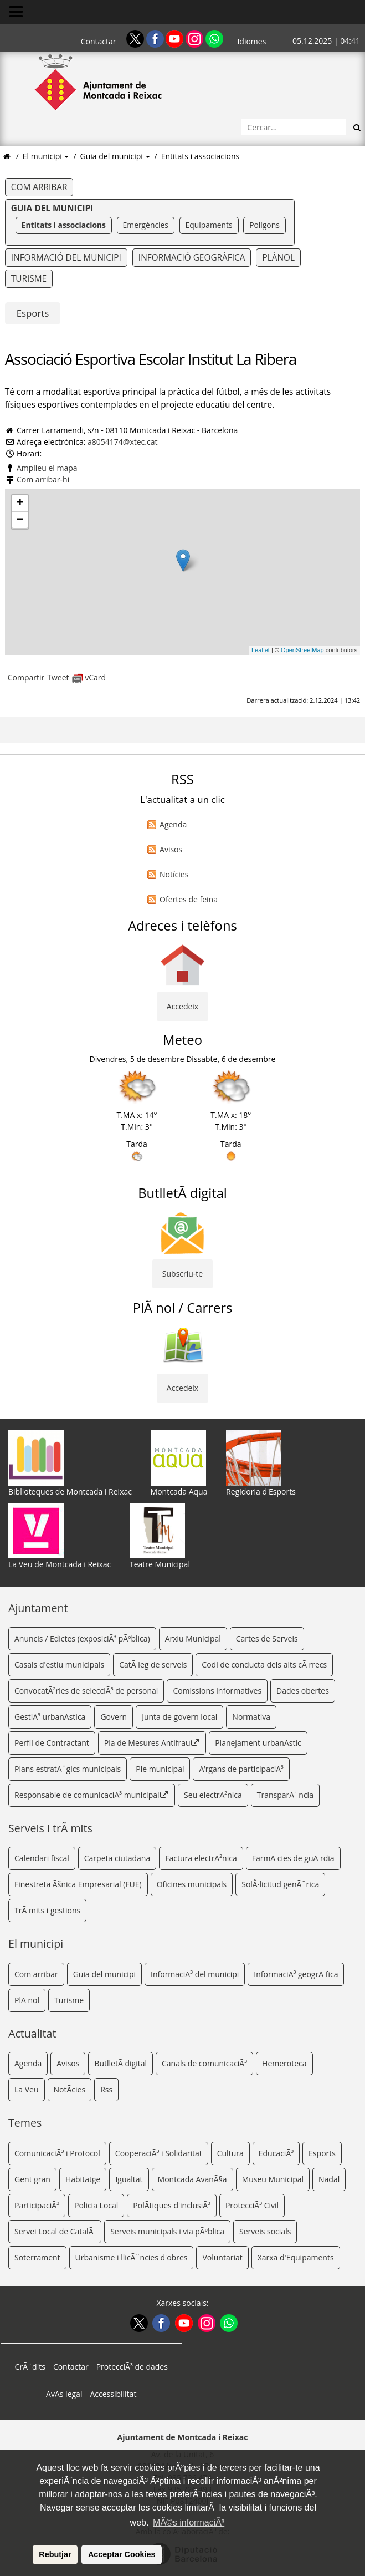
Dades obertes (302, 1690)
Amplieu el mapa (47, 468)
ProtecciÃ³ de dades (132, 2366)
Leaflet (260, 650)
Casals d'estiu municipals (59, 1664)
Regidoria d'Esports (261, 1463)
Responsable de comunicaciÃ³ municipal (91, 1795)
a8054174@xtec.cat (122, 441)
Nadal (329, 2179)
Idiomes (251, 41)
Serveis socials (265, 2231)
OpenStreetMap (302, 650)
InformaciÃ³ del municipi (195, 1974)
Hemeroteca (284, 2063)
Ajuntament (38, 1608)
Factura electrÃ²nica (201, 1858)
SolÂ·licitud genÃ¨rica (280, 1884)
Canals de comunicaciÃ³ (204, 2063)
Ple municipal (160, 1769)
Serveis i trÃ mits (50, 1828)
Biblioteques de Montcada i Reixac (70, 1463)
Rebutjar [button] (55, 2554)
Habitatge (82, 2179)
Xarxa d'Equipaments (296, 2257)
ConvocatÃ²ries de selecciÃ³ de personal (86, 1690)
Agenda (173, 824)
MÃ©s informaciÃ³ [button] (188, 2522)
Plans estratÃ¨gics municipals (67, 1769)
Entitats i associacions (200, 156)
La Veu (26, 2089)
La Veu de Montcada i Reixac (59, 1536)
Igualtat (128, 2179)
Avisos (171, 849)
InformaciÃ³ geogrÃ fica (296, 1974)
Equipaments (209, 225)
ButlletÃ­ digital (120, 2063)
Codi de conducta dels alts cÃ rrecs (264, 1664)
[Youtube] (176, 38)
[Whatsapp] (214, 38)
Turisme (29, 278)
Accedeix (182, 1006)
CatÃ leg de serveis (153, 1664)
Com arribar (39, 187)
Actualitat (32, 2033)
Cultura (230, 2153)
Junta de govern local (179, 1716)
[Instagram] (195, 38)
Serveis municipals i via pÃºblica (167, 2231)
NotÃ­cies (70, 2089)
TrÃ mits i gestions (47, 1910)
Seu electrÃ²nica (213, 1795)
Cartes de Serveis (267, 1638)
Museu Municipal (273, 2179)
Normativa (251, 1716)
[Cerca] (356, 127)
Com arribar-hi (43, 479)
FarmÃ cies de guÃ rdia (293, 1858)
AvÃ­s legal (64, 2394)
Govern (113, 1716)
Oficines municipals (192, 1884)
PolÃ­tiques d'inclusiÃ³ (171, 2205)
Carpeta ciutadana (117, 1858)
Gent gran (32, 2179)
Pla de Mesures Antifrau (152, 1742)
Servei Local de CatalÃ (54, 2231)
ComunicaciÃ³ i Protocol (57, 2153)
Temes (25, 2122)
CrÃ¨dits (30, 2366)
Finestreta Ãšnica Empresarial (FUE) (78, 1884)
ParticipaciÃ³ (36, 2205)
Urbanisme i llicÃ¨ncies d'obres (131, 2257)
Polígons (264, 225)
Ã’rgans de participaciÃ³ (241, 1769)
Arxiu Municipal (193, 1638)
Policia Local (96, 2205)
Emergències (145, 225)
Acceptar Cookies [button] (122, 2554)
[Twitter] (136, 38)
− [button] (20, 520)
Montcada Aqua (179, 1463)
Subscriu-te (182, 1273)
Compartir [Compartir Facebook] (26, 677)
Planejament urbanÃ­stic (258, 1742)
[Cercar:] (293, 127)
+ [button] (20, 503)
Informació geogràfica (191, 257)
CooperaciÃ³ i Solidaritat (158, 2153)
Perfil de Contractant (51, 1742)
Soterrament (37, 2257)
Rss (106, 2089)
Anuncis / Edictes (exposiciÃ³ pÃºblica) (82, 1638)
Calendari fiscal (41, 1858)
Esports (33, 313)
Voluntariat (222, 2257)
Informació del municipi (66, 257)
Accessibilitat (113, 2394)
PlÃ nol (26, 2000)
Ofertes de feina (189, 899)
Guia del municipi (112, 156)
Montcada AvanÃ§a (192, 2179)
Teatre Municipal (160, 1536)
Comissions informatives (217, 1690)
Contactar (98, 41)
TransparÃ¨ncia (285, 1795)
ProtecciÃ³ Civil (252, 2205)
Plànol (278, 257)
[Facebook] (156, 38)
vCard (89, 677)
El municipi (43, 156)
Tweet (58, 677)
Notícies (174, 874)
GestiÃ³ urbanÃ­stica (49, 1716)
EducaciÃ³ (276, 2153)
